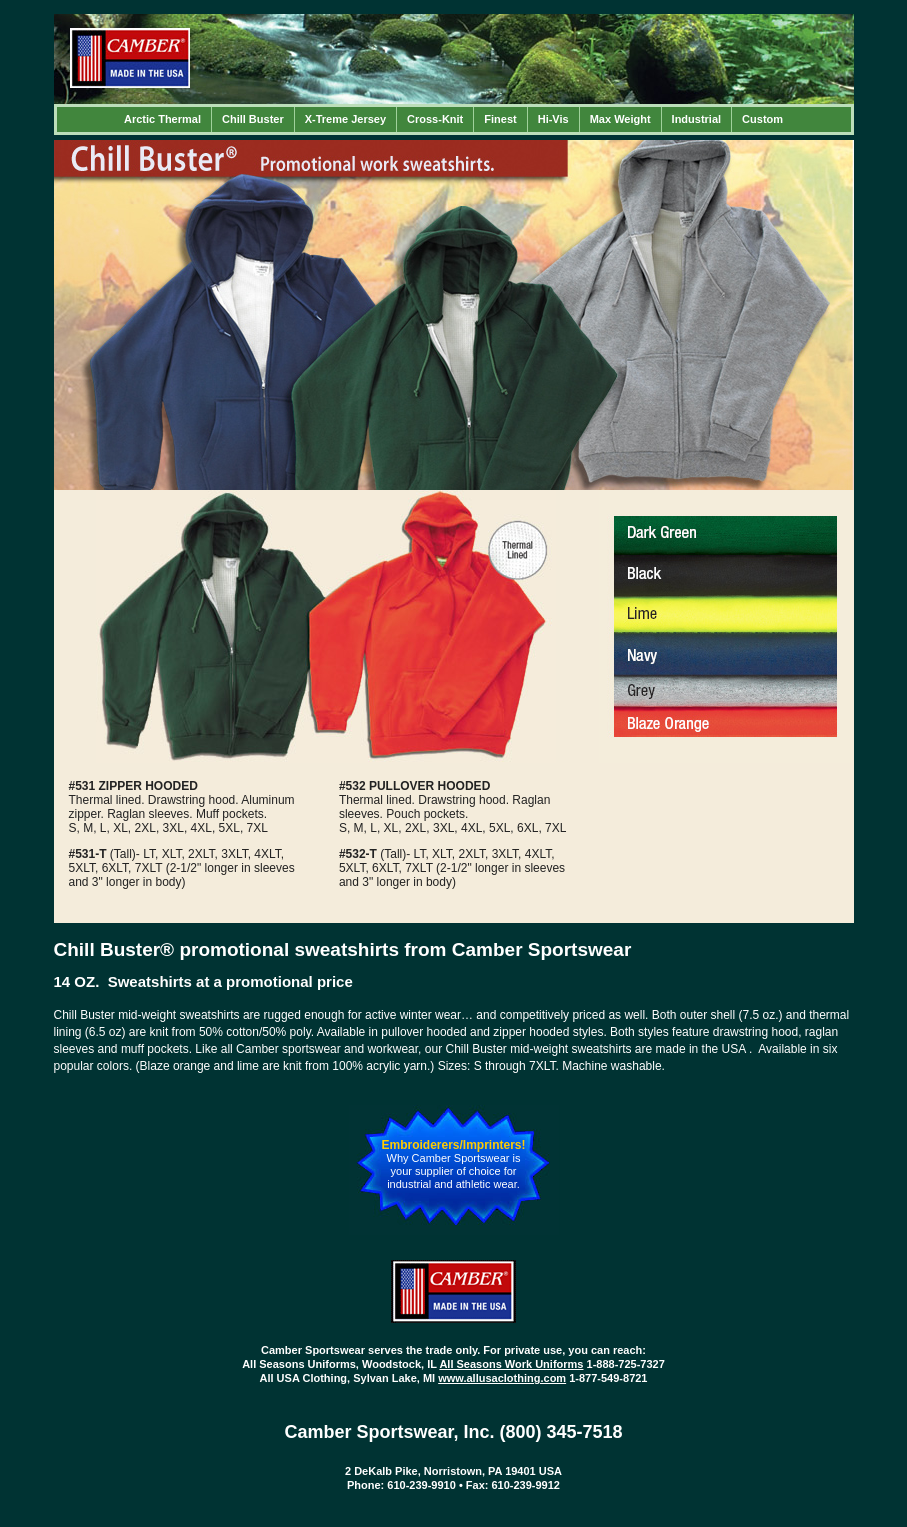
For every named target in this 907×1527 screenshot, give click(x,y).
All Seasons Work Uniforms (511, 1364)
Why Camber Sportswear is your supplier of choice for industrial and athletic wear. (454, 1171)
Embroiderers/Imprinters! (453, 1145)
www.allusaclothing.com (502, 1378)
